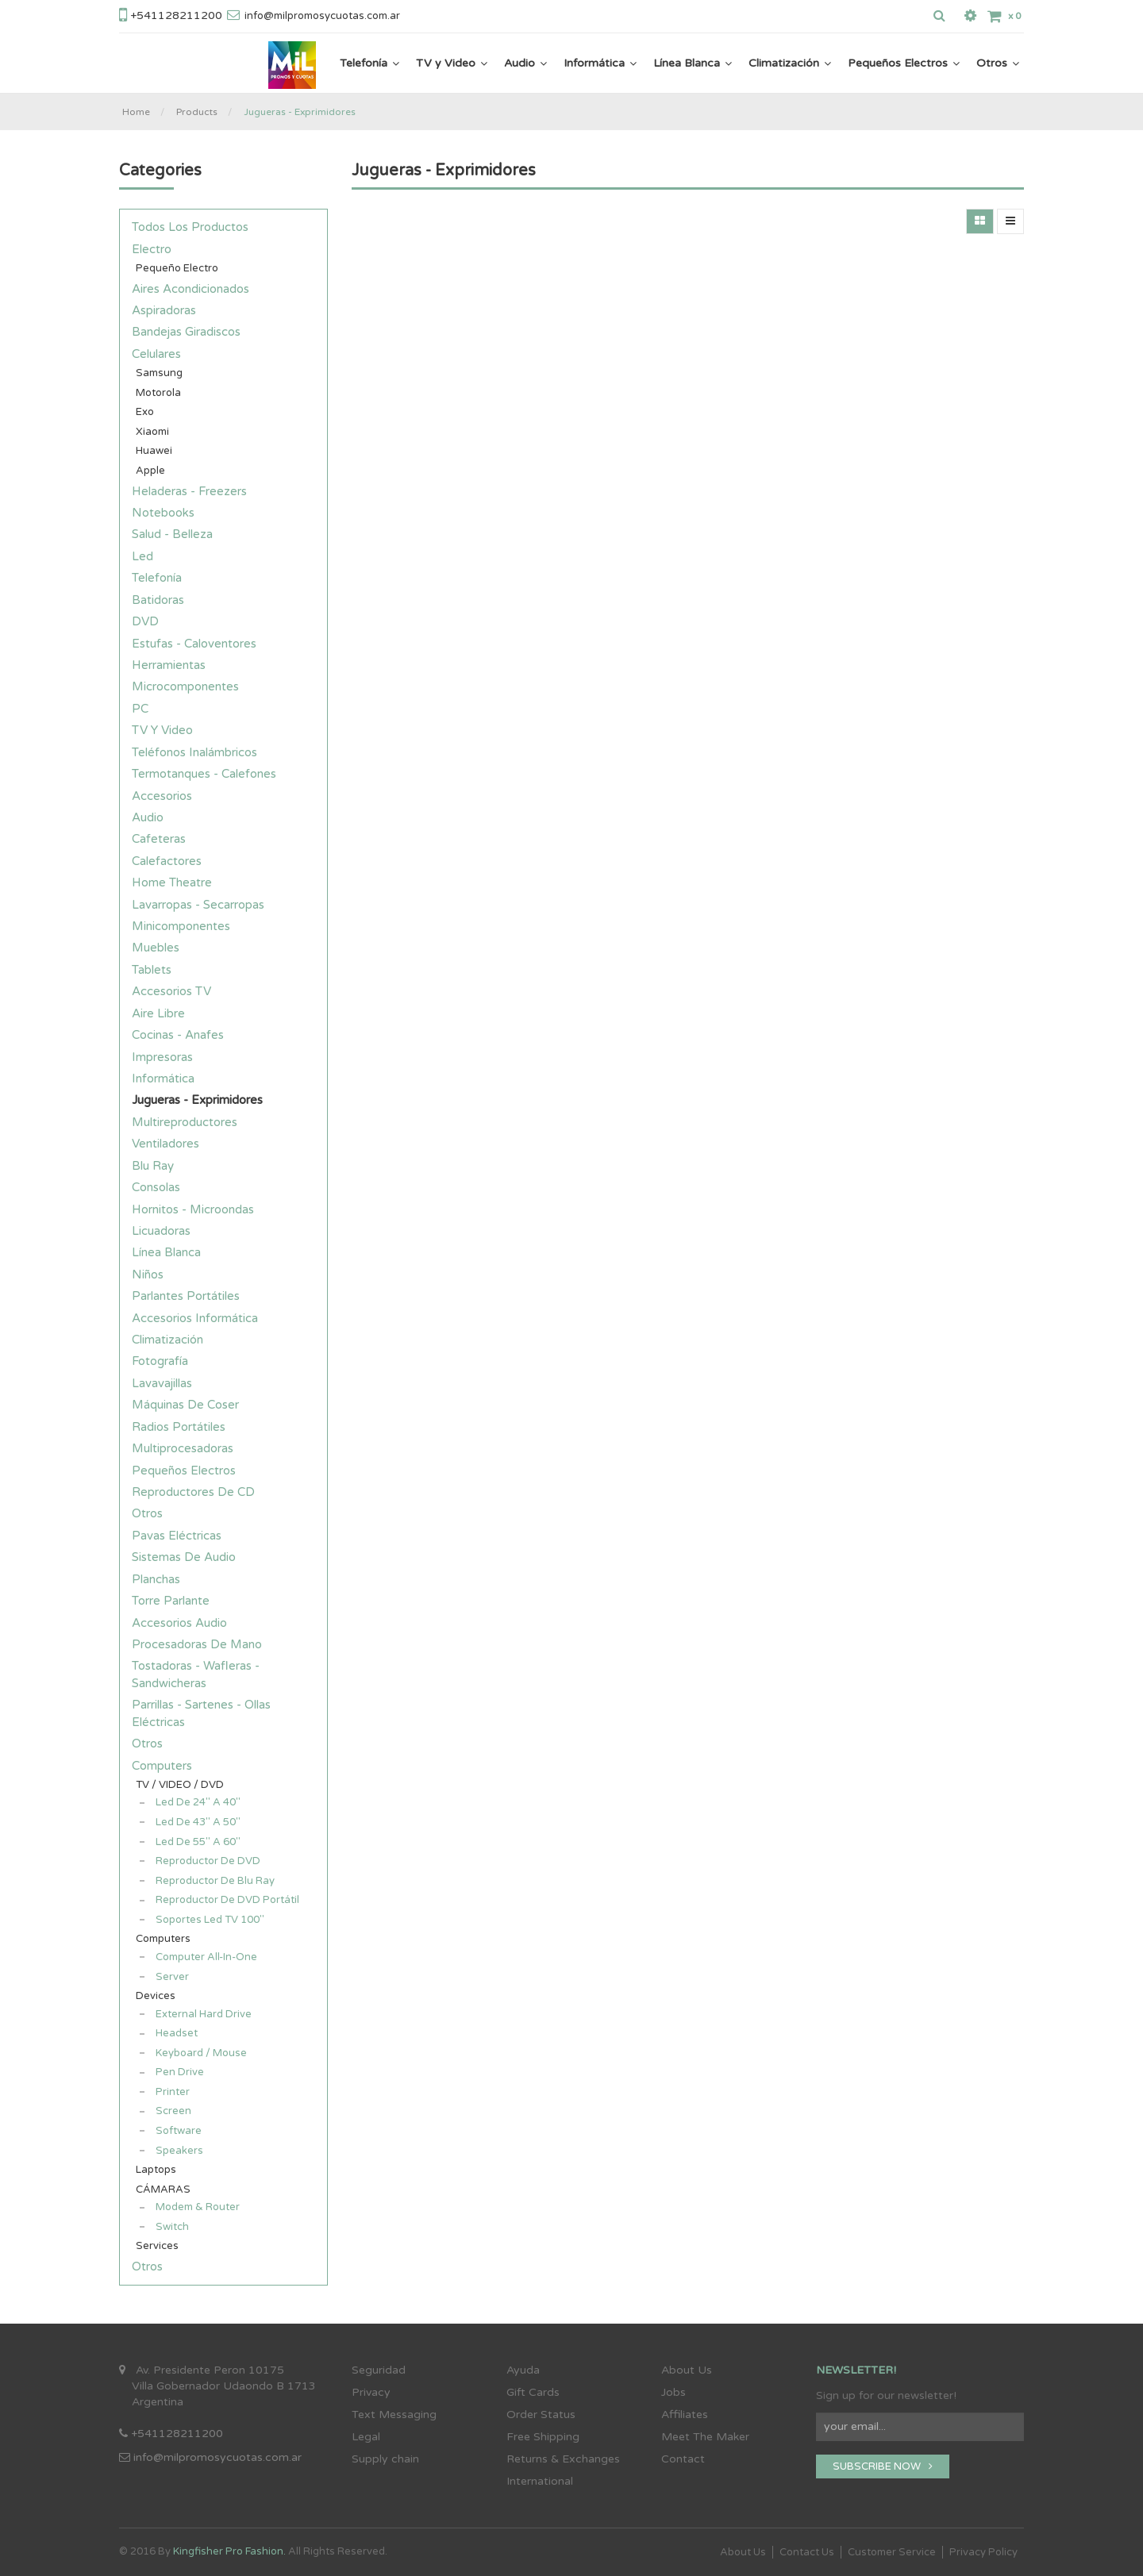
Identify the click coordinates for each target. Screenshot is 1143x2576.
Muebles (155, 947)
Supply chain (385, 2459)
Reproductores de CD (193, 1492)
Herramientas (169, 665)
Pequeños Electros (184, 1470)
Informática (163, 1078)
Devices (155, 1996)
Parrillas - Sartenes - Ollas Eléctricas (201, 1712)
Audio (148, 817)
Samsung (159, 373)
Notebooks (163, 513)
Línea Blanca (166, 1252)
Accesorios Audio (179, 1623)
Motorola (158, 392)
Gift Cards (533, 2392)
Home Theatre (172, 882)
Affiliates (684, 2414)
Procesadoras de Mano (197, 1644)
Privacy (371, 2392)
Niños (148, 1274)
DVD (145, 621)
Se (358, 2370)
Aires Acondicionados (190, 289)
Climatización (167, 1339)
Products (196, 111)
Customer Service (892, 2552)
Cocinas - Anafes (178, 1035)
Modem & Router (198, 2207)
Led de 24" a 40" (198, 1802)
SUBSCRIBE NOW (883, 2466)
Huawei (154, 450)
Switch (172, 2226)
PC (140, 709)
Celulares (156, 354)
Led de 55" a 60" (198, 1842)
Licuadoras (161, 1231)
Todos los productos (190, 227)
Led (142, 556)
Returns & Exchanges (563, 2459)
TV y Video (162, 730)
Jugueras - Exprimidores (300, 111)
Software (179, 2130)
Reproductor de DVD (208, 1861)
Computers (162, 1766)
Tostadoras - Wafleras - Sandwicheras (196, 1674)
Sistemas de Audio (184, 1557)
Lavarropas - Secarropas (198, 905)
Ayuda (523, 2370)
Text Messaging (394, 2414)
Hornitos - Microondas (193, 1209)
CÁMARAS (163, 2189)
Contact (683, 2459)
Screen (173, 2111)
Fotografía (160, 1361)
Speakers (179, 2150)
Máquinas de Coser (185, 1405)
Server (172, 1976)
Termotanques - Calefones (204, 774)
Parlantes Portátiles (186, 1296)
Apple (150, 470)
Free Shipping (542, 2436)
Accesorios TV (171, 991)
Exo (145, 412)
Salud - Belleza (172, 534)
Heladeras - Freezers (189, 491)
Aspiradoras (164, 310)
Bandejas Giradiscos (186, 332)
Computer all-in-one (206, 1957)
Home (136, 111)
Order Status (540, 2414)
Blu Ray (153, 1166)
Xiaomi (152, 431)
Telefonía (157, 578)
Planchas (156, 1579)
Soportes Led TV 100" (210, 1919)
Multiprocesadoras (182, 1448)
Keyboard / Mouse (201, 2053)
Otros (147, 1513)
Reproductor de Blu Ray (215, 1880)
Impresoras (162, 1057)
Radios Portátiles (178, 1427)
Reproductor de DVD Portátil (227, 1900)
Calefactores (167, 861)
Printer (173, 2092)
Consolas (156, 1187)
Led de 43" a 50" (198, 1822)
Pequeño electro (177, 268)
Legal (366, 2436)
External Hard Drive (204, 2014)
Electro (151, 249)
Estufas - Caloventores (194, 643)
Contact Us (806, 2552)
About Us (686, 2370)
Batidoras (158, 600)
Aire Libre (158, 1013)
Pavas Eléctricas (176, 1535)
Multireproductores (184, 1122)
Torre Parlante (171, 1601)
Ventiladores (165, 1143)
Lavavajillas (162, 1383)
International (539, 2481)
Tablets (151, 970)
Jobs (673, 2392)
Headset (177, 2033)
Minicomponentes (181, 926)
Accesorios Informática (195, 1318)
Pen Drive (180, 2072)
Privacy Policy (983, 2552)
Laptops (156, 2169)
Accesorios (162, 796)
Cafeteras (159, 839)
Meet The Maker (705, 2436)
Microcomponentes (185, 686)
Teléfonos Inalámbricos (194, 752)
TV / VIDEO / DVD (180, 1784)
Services (157, 2246)
